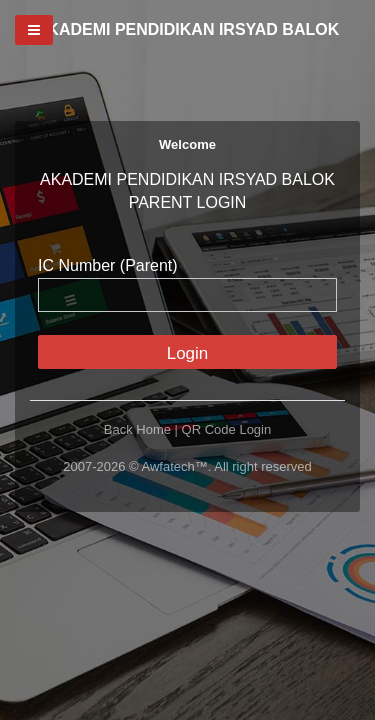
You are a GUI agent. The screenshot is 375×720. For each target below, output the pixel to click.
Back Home (137, 429)
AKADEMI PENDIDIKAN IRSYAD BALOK (187, 29)
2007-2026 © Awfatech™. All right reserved (187, 466)
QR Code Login (227, 429)
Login (188, 353)
